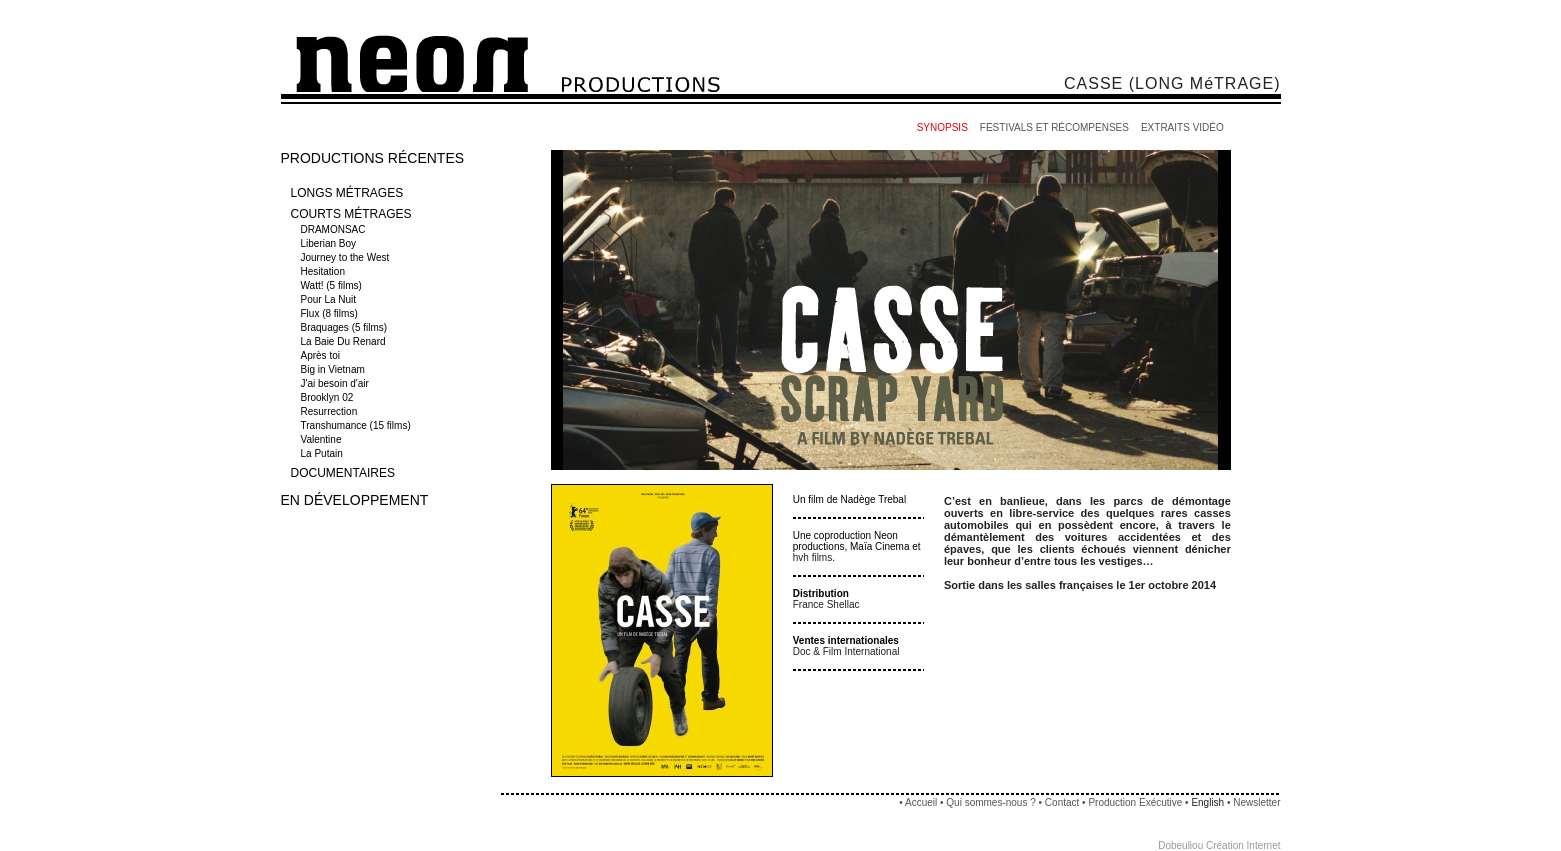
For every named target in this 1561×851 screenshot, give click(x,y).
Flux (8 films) (331, 313)
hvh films (812, 557)
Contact (1062, 802)
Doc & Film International (846, 651)
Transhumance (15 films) (357, 425)
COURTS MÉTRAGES (351, 214)
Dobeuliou (1180, 845)
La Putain (323, 453)
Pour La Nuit (330, 299)
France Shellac (826, 604)
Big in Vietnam (334, 369)
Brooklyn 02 (329, 397)
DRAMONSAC (335, 229)
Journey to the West (347, 257)
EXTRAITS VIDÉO (1182, 127)
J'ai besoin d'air (336, 383)
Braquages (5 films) (345, 327)
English (1207, 802)
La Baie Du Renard (345, 341)
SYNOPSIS (942, 127)
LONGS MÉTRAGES (347, 193)
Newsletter (1256, 802)
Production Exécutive (1136, 802)
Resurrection (330, 411)
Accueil (921, 802)
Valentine (323, 439)
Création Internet (1243, 845)
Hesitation (324, 271)
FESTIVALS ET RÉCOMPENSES (1054, 127)
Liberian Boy (330, 243)
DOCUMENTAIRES (343, 473)
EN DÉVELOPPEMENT (355, 500)
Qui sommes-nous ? (990, 802)
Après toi (322, 355)
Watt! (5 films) (333, 285)
